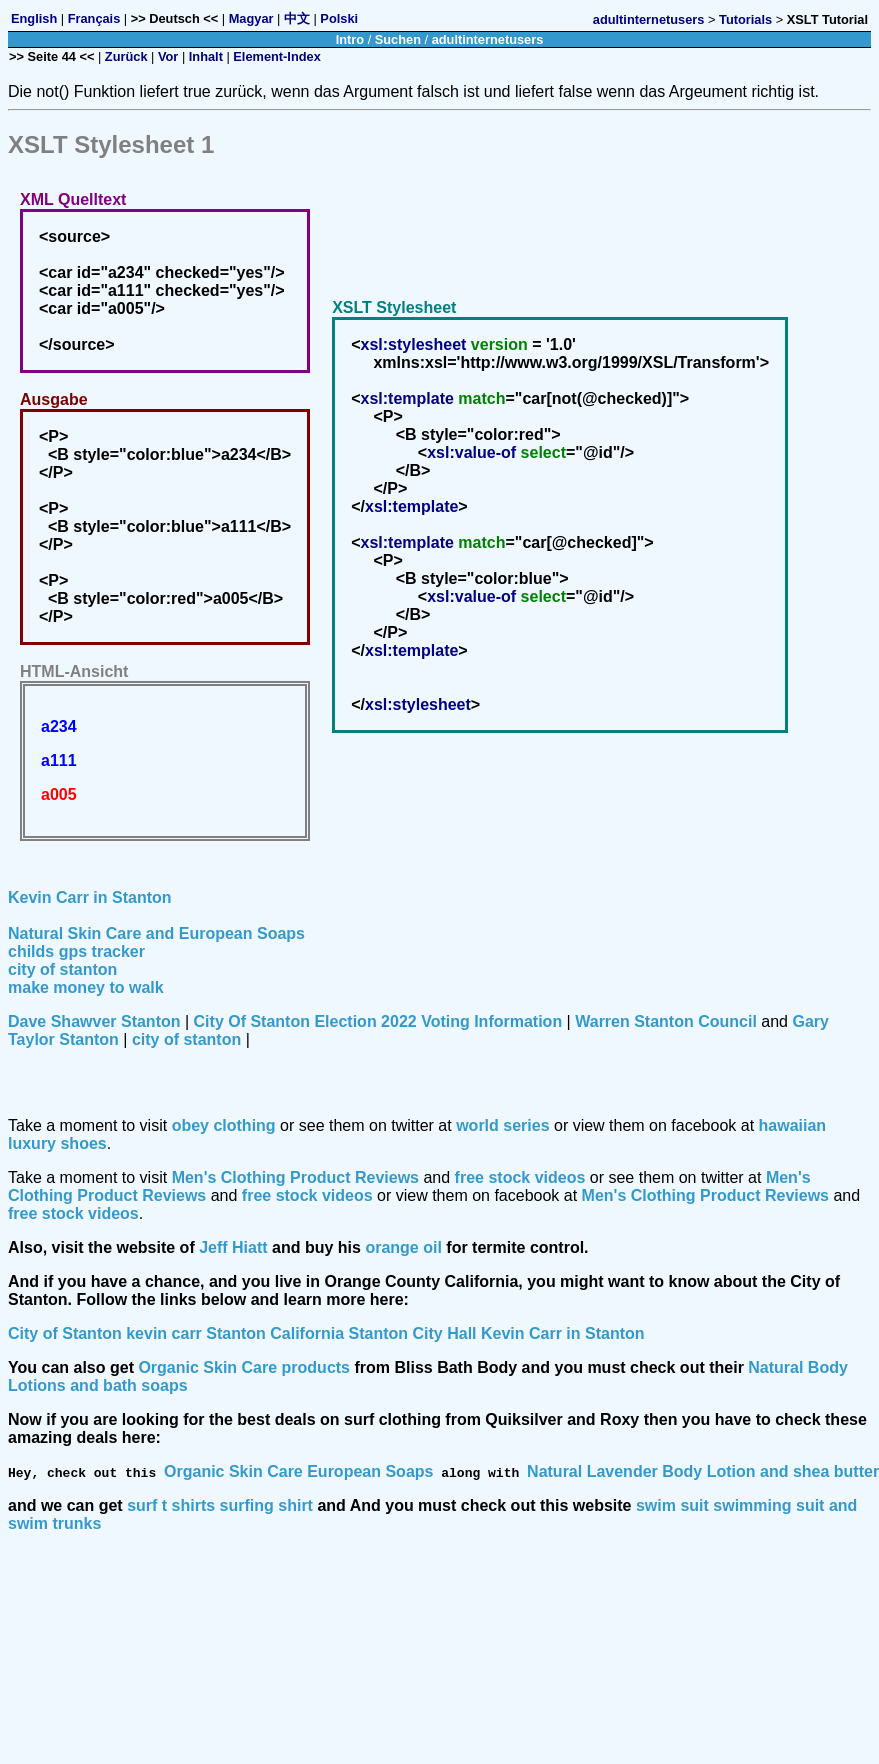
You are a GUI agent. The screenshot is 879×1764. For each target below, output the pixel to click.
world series (502, 1125)
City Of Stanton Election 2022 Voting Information (378, 1021)
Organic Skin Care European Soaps (298, 1471)
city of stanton (62, 969)
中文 (297, 18)
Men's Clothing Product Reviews (295, 1177)
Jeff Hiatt (233, 1247)
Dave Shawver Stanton (94, 1021)
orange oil (403, 1247)
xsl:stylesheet (414, 344)
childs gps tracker (76, 951)
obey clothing (224, 1125)
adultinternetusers (649, 19)
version (499, 344)
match (481, 398)
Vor (168, 56)
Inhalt (206, 56)
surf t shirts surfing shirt (220, 1505)
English (34, 18)
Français (94, 18)
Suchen (398, 39)
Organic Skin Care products (244, 1367)
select (543, 452)
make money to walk (86, 987)
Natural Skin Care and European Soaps (156, 933)
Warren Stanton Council (666, 1021)
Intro (350, 39)
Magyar (251, 18)
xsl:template (407, 398)
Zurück (126, 56)
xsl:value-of (471, 452)
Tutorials (745, 19)
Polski (339, 18)
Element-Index (276, 56)
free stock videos (520, 1177)
